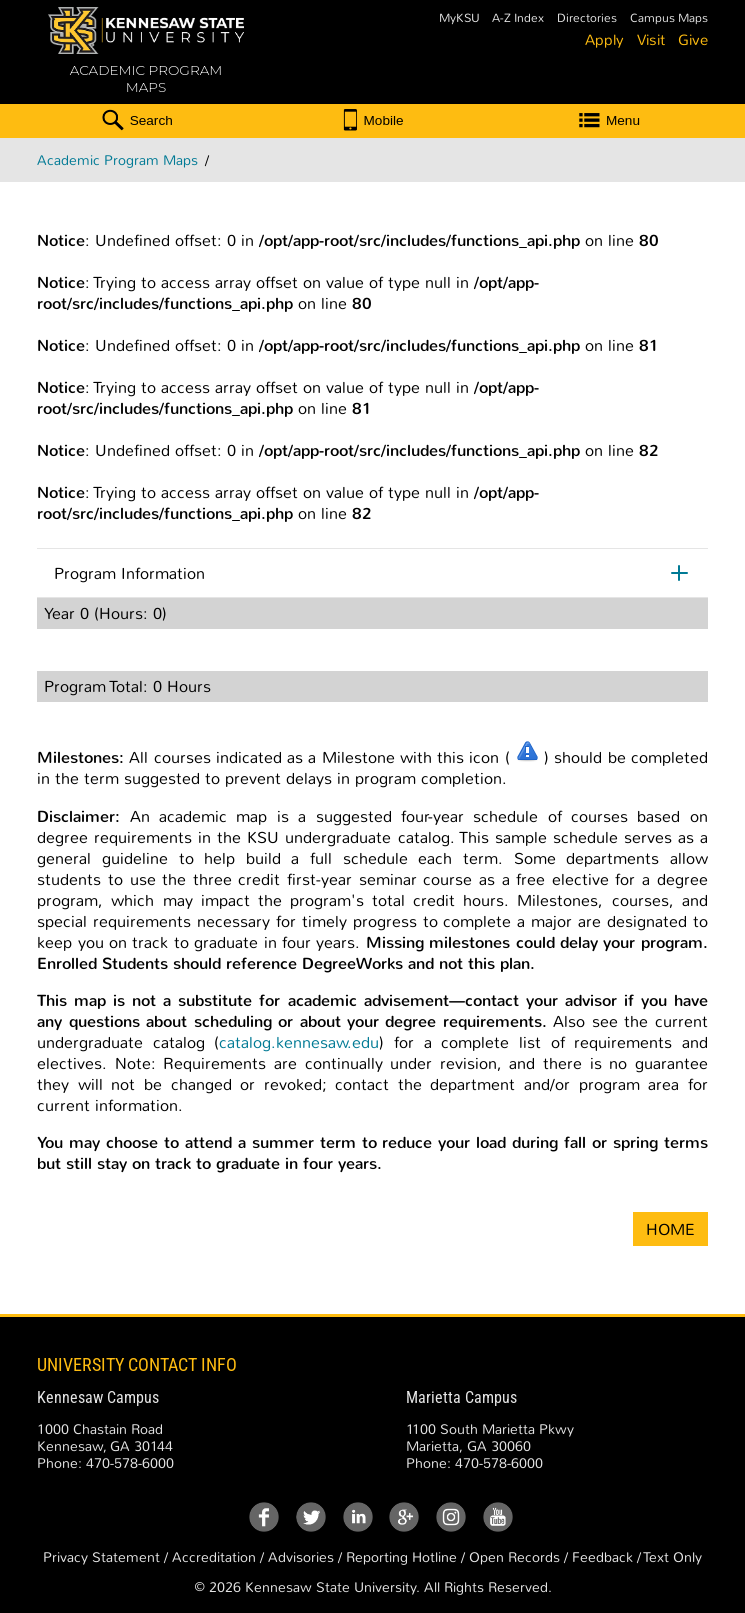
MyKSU (459, 18)
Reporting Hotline (401, 1557)
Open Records (514, 1557)
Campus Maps (669, 18)
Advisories (301, 1557)
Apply (604, 40)
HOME (670, 1229)
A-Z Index (518, 18)
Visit (651, 40)
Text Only (673, 1557)
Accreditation (214, 1557)
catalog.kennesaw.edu (299, 1042)
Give (693, 40)
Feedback (602, 1557)
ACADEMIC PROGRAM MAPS (146, 79)
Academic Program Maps (117, 160)
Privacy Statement (101, 1557)
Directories (587, 18)
